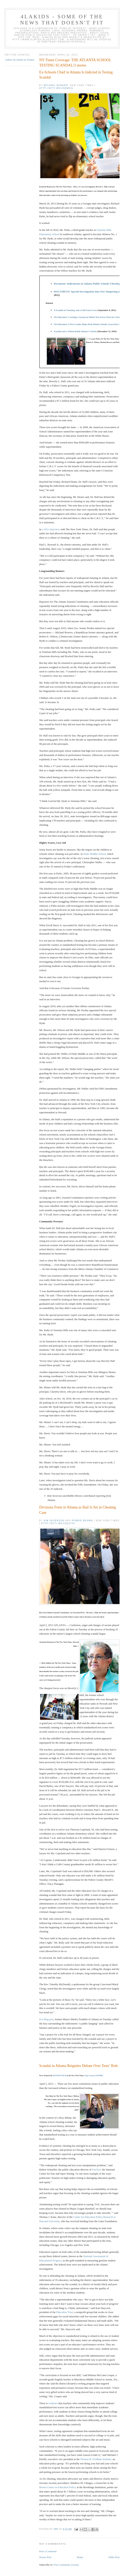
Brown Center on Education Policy (57, 2487)
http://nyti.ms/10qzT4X (58, 1523)
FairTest (96, 2169)
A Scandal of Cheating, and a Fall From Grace (75, 310)
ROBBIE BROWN (82, 1520)
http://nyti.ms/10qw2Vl (56, 88)
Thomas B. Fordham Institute (95, 2459)
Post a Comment (48, 2551)
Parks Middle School (94, 853)
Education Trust (64, 2312)
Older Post (114, 2557)
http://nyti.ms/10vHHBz (94, 2075)
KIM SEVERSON (54, 1520)
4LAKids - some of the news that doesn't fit (62, 20)
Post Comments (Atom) (66, 2564)
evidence (53, 2403)
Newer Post (45, 2557)
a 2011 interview (51, 529)
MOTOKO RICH (59, 2075)
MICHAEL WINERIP (56, 85)
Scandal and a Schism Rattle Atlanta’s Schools (75, 331)
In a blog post (46, 2019)
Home (80, 2557)
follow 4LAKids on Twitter (20, 59)
